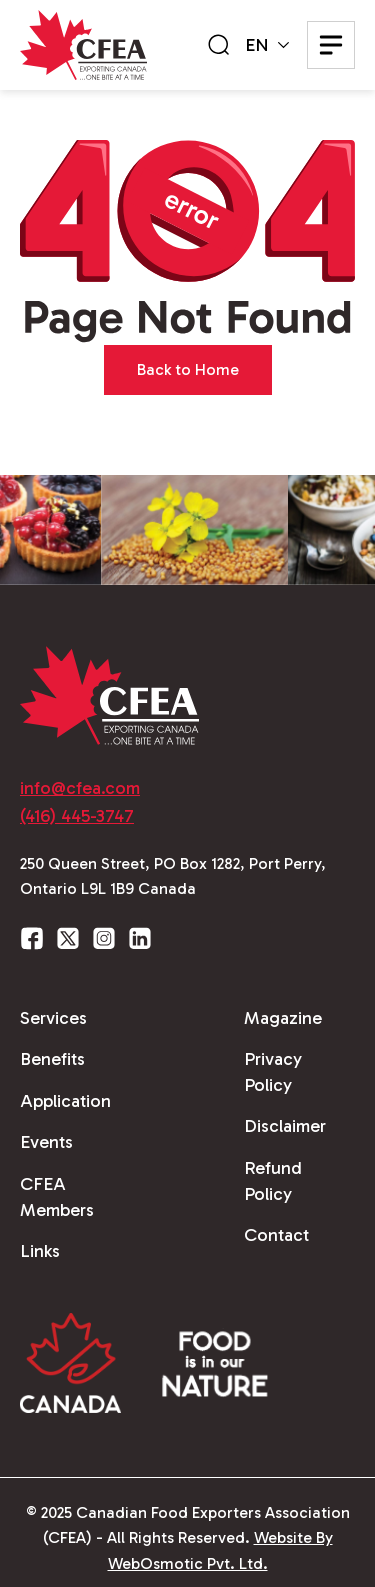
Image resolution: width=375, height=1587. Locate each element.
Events (46, 1142)
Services (53, 1018)
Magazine (283, 1018)
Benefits (52, 1059)
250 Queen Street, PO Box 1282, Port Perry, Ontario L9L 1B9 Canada (173, 876)
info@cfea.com (80, 788)
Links (40, 1251)
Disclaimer (285, 1126)
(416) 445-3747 (77, 816)
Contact (276, 1235)
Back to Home (188, 369)
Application (65, 1101)
